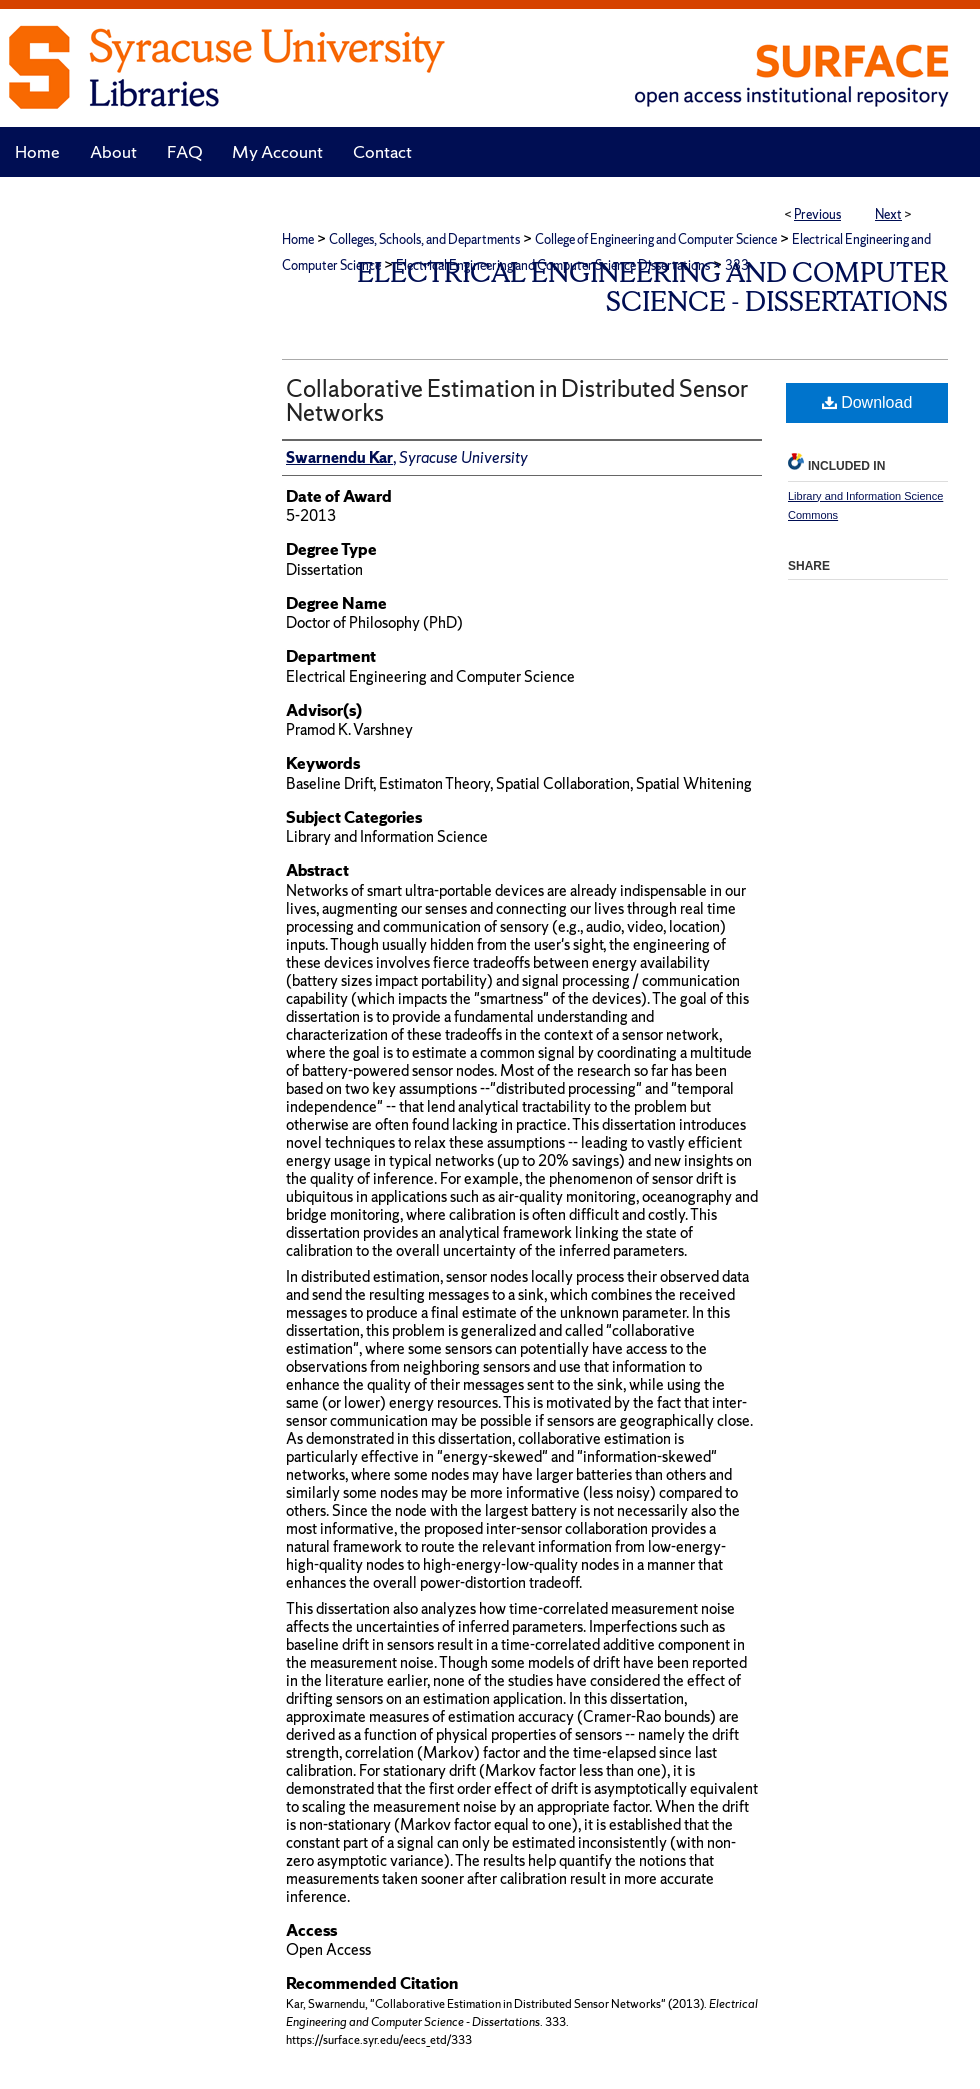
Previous (817, 214)
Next (888, 214)
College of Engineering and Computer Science (656, 239)
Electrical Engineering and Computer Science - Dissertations (652, 287)
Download (867, 402)
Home (298, 239)
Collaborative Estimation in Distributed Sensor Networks (517, 400)
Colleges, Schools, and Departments (424, 239)
